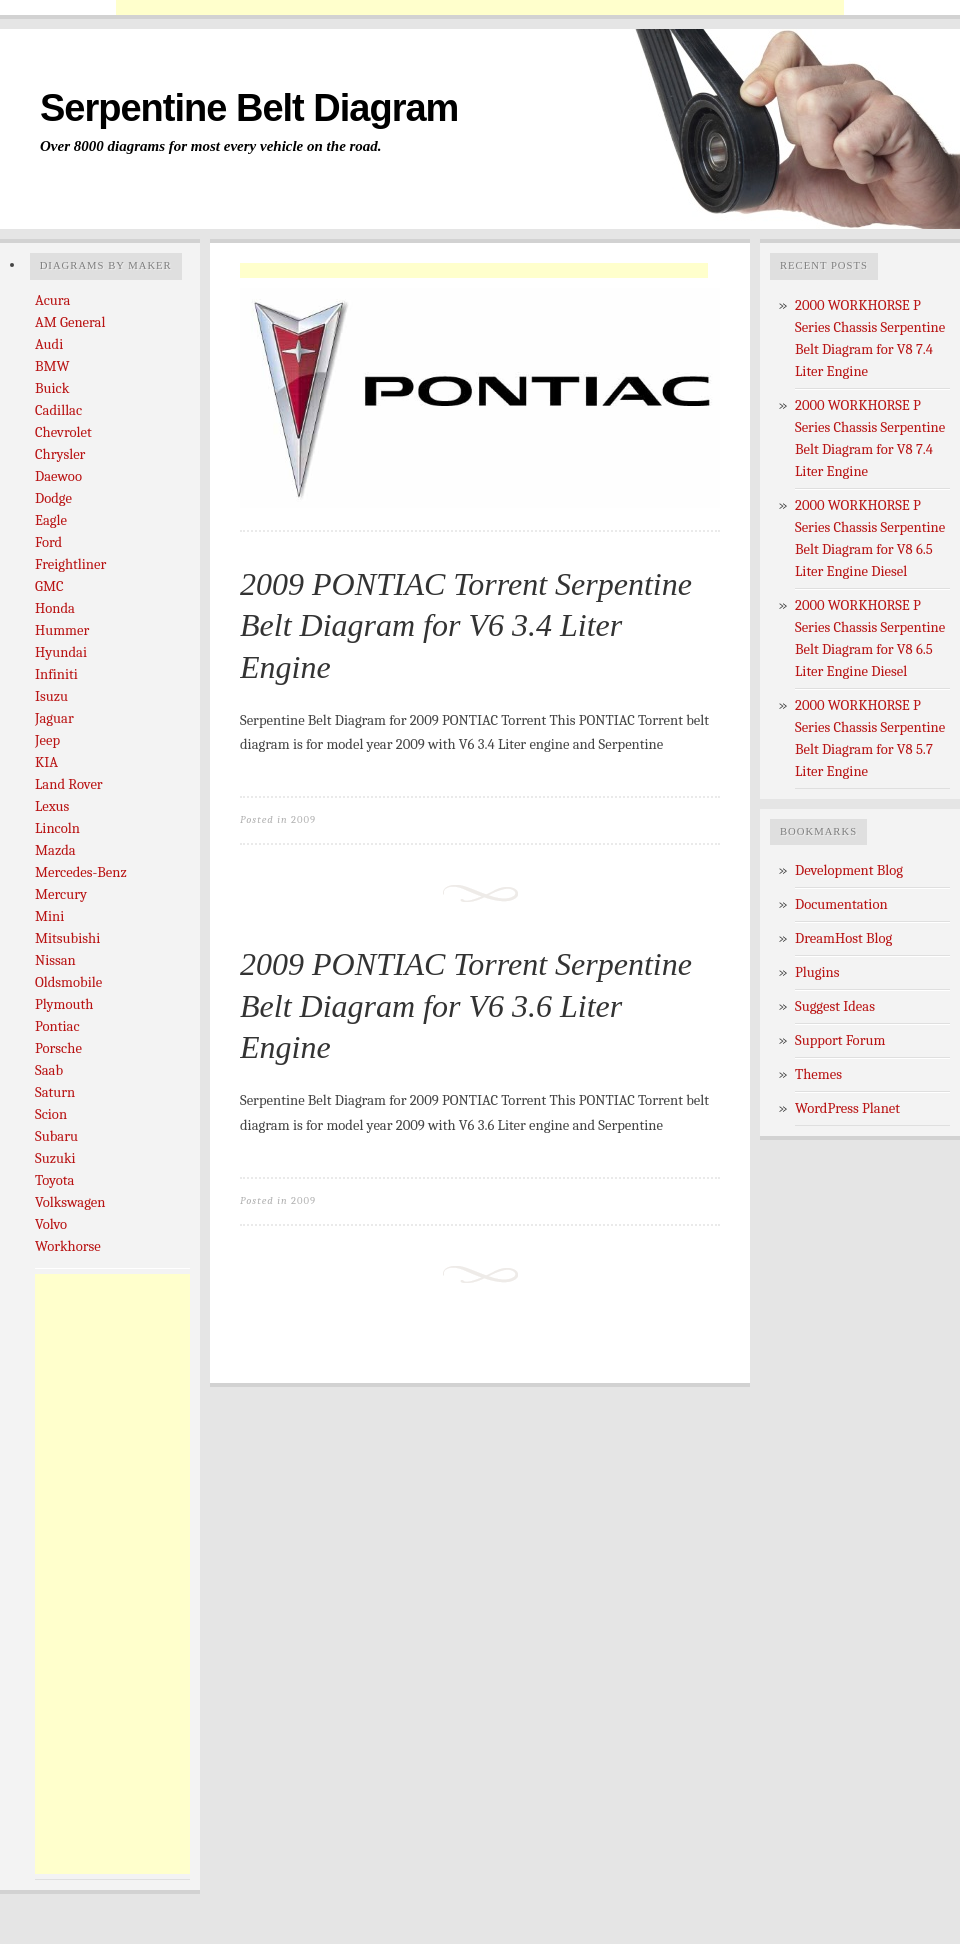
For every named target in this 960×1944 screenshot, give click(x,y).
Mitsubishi (67, 938)
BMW (52, 366)
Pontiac (57, 1026)
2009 (303, 819)
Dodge (53, 498)
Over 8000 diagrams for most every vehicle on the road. (211, 146)
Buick (52, 388)
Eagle (51, 520)
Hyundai (61, 652)
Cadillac (58, 410)
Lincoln (57, 828)
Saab (49, 1070)
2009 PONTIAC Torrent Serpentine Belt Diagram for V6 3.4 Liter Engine (466, 625)
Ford (48, 542)
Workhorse (68, 1246)
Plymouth (64, 1004)
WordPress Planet (847, 1108)
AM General (70, 322)
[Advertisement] (115, 1574)
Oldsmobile (68, 982)
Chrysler (60, 454)
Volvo (51, 1224)
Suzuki (55, 1158)
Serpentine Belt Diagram (249, 108)
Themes (818, 1074)
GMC (49, 586)
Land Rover (69, 784)
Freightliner (70, 564)
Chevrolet (63, 432)
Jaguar (54, 718)
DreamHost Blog (843, 938)
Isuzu (51, 696)
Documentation (841, 904)
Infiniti (56, 674)
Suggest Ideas (835, 1006)
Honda (55, 608)
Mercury (61, 894)
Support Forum (840, 1040)
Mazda (55, 850)
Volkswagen (70, 1202)
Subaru (56, 1136)
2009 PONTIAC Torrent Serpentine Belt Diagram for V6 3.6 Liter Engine (466, 1005)
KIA (46, 762)
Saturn (55, 1092)
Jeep (47, 740)
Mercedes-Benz (81, 872)
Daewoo (58, 476)
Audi (49, 344)
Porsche (58, 1048)
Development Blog (849, 870)
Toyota (54, 1180)
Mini (49, 916)
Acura (52, 300)
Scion (51, 1114)
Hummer (62, 630)
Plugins (817, 972)
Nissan (55, 960)
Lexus (52, 806)
